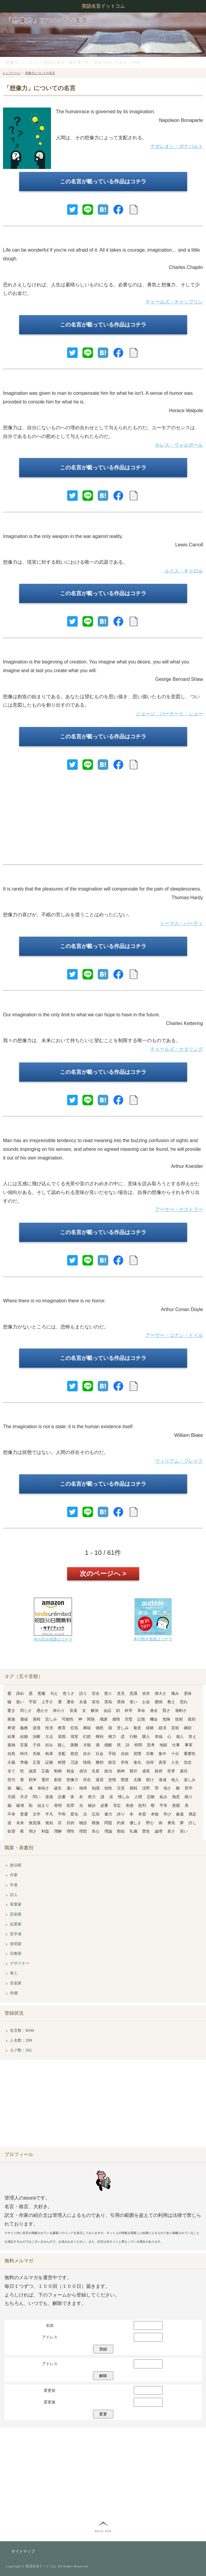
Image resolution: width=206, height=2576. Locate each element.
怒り (108, 1693)
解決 (95, 1710)
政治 (108, 1771)
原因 (62, 1736)
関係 (91, 1719)
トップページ (11, 73)
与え (54, 1693)
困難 (74, 1745)
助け (150, 1779)
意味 (188, 1693)
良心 (96, 1831)
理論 (108, 1831)
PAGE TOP (103, 2531)
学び (167, 1814)
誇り (121, 1814)
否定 (117, 1805)
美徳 (129, 1805)
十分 (175, 1753)
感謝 (103, 1719)
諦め (20, 1693)
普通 (24, 1814)
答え (192, 1736)
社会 (99, 1753)
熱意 (176, 1797)
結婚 (24, 1736)
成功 (83, 1771)
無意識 (34, 1823)
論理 (159, 1831)
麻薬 (180, 1814)
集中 (162, 1753)
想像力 (72, 1779)
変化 (74, 1814)
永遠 (83, 1702)
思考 (151, 1745)
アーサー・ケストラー (179, 1209)
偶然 (99, 1728)
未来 (20, 1823)
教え (171, 1702)
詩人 (14, 1894)
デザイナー (19, 1963)
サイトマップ (23, 2551)
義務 (24, 1728)
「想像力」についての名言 (47, 20)
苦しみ (123, 1728)
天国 (11, 1797)
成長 (146, 1771)
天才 (24, 1797)
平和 (62, 1814)
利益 (45, 1831)
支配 (62, 1753)
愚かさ (42, 1710)
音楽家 (16, 1983)
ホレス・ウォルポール (179, 445)
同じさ (26, 1710)
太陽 (137, 1779)
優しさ (135, 1823)
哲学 (189, 1788)
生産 (96, 1771)
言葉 (24, 1745)
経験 (150, 1728)
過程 (36, 1719)
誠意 (33, 1771)
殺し (62, 1745)
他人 (175, 1779)
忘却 (96, 1814)
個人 (180, 1736)
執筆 (49, 1753)
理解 (58, 1831)
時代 (24, 1753)
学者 (14, 1885)
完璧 (129, 1719)
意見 (121, 1693)
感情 (116, 1719)
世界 (171, 1771)
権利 (99, 1736)
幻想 (87, 1736)
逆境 (36, 1728)
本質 (142, 1814)
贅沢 (133, 1771)
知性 (108, 1788)
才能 (87, 1745)
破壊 (20, 1805)
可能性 (67, 1719)
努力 (92, 1797)
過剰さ (181, 1710)
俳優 (14, 1993)
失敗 (36, 1753)
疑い (20, 1702)
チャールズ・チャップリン (174, 301)
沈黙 (146, 1788)
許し (192, 1823)
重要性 (190, 1753)
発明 (58, 1805)
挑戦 (133, 1788)
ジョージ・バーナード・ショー (169, 713)
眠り (189, 1797)
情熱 (87, 1762)
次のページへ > (103, 1573)
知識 (96, 1788)
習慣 (137, 1753)
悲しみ (51, 1719)
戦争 (33, 1779)
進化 (137, 1762)
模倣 (96, 1823)
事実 (189, 1745)
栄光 (96, 1702)
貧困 (176, 1805)
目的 (70, 1823)
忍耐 (151, 1797)
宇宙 (33, 1702)
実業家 (16, 1904)
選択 (45, 1779)
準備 (24, 1762)
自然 (11, 1753)
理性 (70, 1831)
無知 (49, 1823)
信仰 (150, 1762)
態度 (125, 1779)
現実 (74, 1736)
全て (11, 1771)
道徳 (49, 1797)
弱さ (33, 1831)
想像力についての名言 (40, 73)
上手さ (47, 1702)
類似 (121, 1831)
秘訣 (92, 1805)
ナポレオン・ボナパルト (176, 146)
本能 (155, 1814)
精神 (121, 1771)
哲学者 (16, 1934)
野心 (150, 1823)
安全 (96, 1693)
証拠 (49, 1762)
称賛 (62, 1762)
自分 (87, 1753)
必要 (104, 1805)
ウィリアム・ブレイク (179, 1461)
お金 (146, 1702)
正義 (45, 1771)
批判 (142, 1805)
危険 (166, 1719)
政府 (159, 1771)
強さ (167, 1788)
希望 (11, 1728)
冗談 (74, 1762)
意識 (133, 1693)
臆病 (159, 1702)
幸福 (159, 1736)
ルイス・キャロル (184, 570)
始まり (43, 1805)
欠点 (49, 1736)
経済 (162, 1728)
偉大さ (160, 1693)
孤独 (11, 1745)
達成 (162, 1779)
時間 (138, 1745)
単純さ (43, 1788)
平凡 (49, 1814)
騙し (20, 1788)
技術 (179, 1719)
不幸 (11, 1814)
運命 (70, 1702)
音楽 (73, 1710)
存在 (87, 1779)
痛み (175, 1693)
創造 (58, 1779)
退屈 (99, 1779)
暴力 (108, 1814)
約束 (121, 1823)
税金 (70, 1771)
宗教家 (16, 1953)
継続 (188, 1728)
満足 (192, 1814)
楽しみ (190, 1779)
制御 (58, 1771)
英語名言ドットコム (103, 6)
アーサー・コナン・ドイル (174, 1335)
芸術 (175, 1728)
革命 (141, 1710)
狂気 (74, 1728)
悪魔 (41, 1693)
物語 (83, 1823)
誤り (83, 1693)
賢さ (166, 1710)
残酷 (108, 1745)
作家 (14, 1875)
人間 (138, 1797)
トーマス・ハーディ (181, 923)
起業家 (16, 1924)
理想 (83, 1831)
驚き (11, 1710)
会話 (107, 1710)
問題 (108, 1823)
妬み (163, 1797)
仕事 (176, 1745)
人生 (175, 1762)
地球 (83, 1788)
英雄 (121, 1702)
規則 (192, 1719)
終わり (59, 1710)
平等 (163, 1805)
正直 (36, 1762)
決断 (36, 1736)
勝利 (99, 1762)
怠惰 (112, 1779)
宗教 (150, 1753)
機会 (154, 1719)
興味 (87, 1728)
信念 (188, 1762)
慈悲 (74, 1753)
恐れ (184, 1702)
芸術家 (16, 1914)
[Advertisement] (103, 820)
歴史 (146, 1831)
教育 (62, 1728)
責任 (184, 1771)
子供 (36, 1745)
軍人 (14, 1973)
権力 (112, 1736)
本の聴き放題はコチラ (152, 1639)
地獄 (163, 1745)
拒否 (49, 1728)
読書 (62, 1797)
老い (133, 1702)
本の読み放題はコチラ (53, 1639)
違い (70, 1788)
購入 (146, 1736)
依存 (146, 1693)
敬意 (137, 1728)
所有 (125, 1762)
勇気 (171, 1823)
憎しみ (124, 1797)
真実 (162, 1762)
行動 (133, 1736)
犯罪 (70, 1805)
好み (49, 1745)
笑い (184, 1831)
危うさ (68, 1693)
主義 (11, 1762)
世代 (11, 1779)
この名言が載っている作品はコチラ (103, 182)
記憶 (141, 1719)
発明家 (16, 1944)
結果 (11, 1736)
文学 (36, 1814)
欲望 (11, 1831)
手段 (112, 1753)
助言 (112, 1762)
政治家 (16, 1865)
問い (36, 1797)
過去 (154, 1710)
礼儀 (133, 1831)
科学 (129, 1710)
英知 (108, 1702)
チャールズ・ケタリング (176, 1049)
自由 (125, 1753)
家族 (11, 1719)
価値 (24, 1719)
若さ (171, 1831)
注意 (121, 1788)
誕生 (58, 1788)
